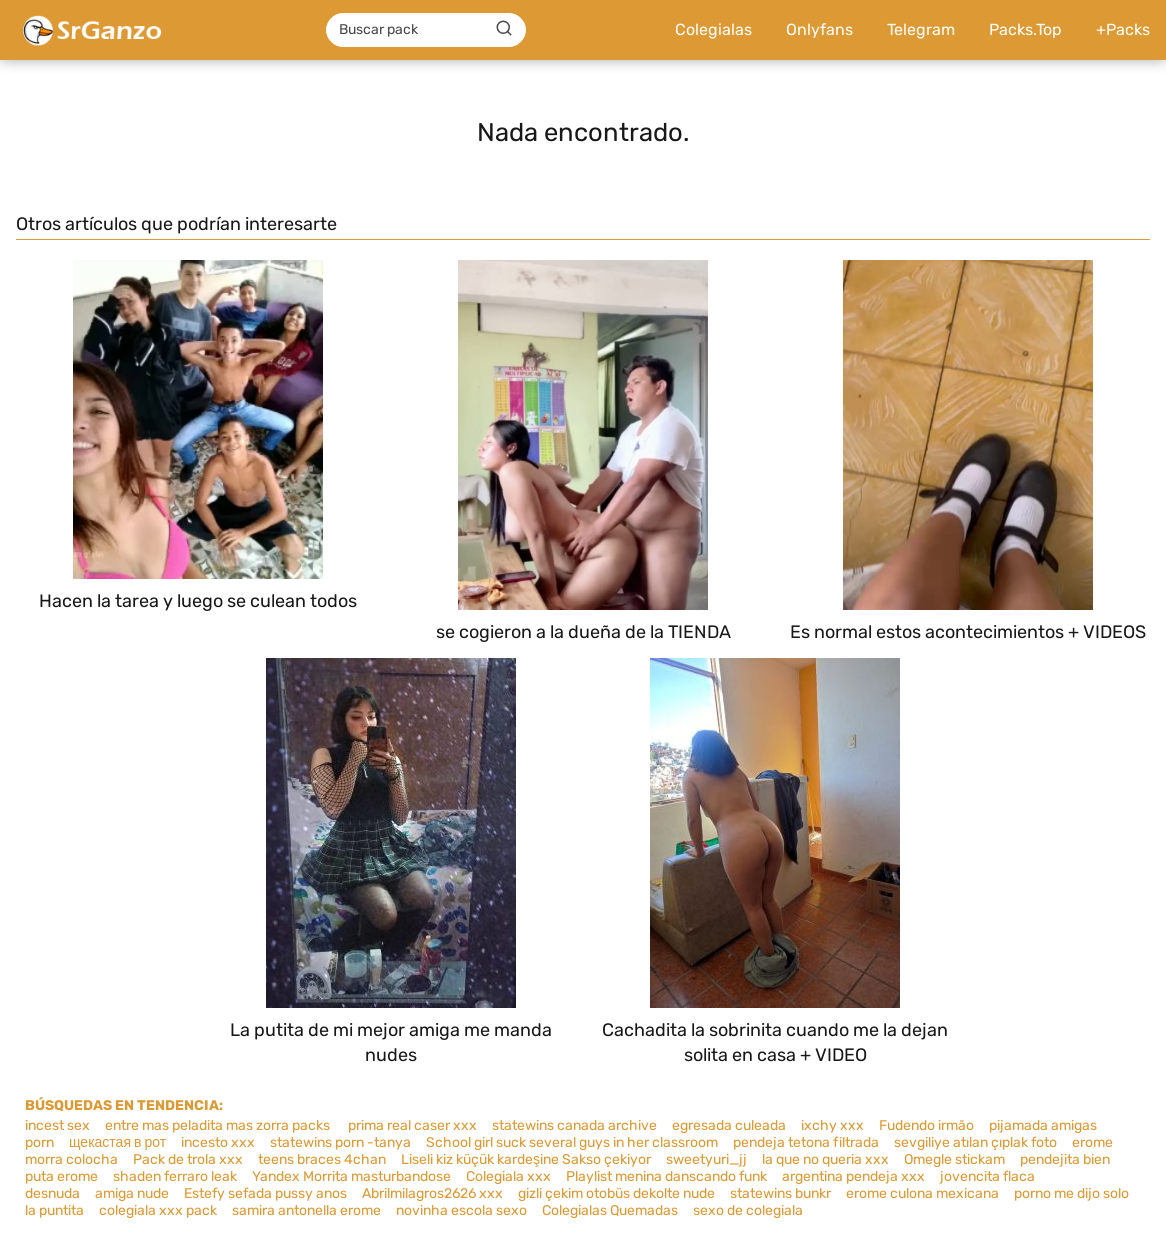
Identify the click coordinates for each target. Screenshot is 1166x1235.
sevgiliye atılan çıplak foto (975, 1142)
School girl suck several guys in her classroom (572, 1142)
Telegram (921, 29)
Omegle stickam (954, 1159)
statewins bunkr (780, 1193)
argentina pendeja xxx (853, 1176)
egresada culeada (729, 1125)
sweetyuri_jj (706, 1159)
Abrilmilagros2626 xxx (432, 1193)
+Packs (1123, 29)
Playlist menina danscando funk (666, 1176)
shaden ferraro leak (175, 1176)
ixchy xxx (832, 1125)
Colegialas (713, 29)
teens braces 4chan (322, 1159)
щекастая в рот (117, 1142)
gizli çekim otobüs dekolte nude (616, 1193)
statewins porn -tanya (340, 1142)
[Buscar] (504, 29)
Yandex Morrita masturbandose (351, 1176)
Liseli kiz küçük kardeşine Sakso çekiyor (526, 1159)
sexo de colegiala (748, 1210)
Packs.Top (1025, 29)
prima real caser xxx (411, 1125)
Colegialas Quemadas (610, 1210)
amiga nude (132, 1193)
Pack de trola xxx (188, 1159)
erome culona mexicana (922, 1193)
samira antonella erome (306, 1210)
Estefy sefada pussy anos (265, 1193)
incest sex (57, 1125)
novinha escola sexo (461, 1210)
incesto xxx (218, 1142)
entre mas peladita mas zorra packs (217, 1125)
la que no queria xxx (825, 1159)
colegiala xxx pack (158, 1210)
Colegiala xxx (508, 1176)
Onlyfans (819, 29)
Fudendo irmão (926, 1125)
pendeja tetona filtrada (806, 1142)
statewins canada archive (574, 1125)
